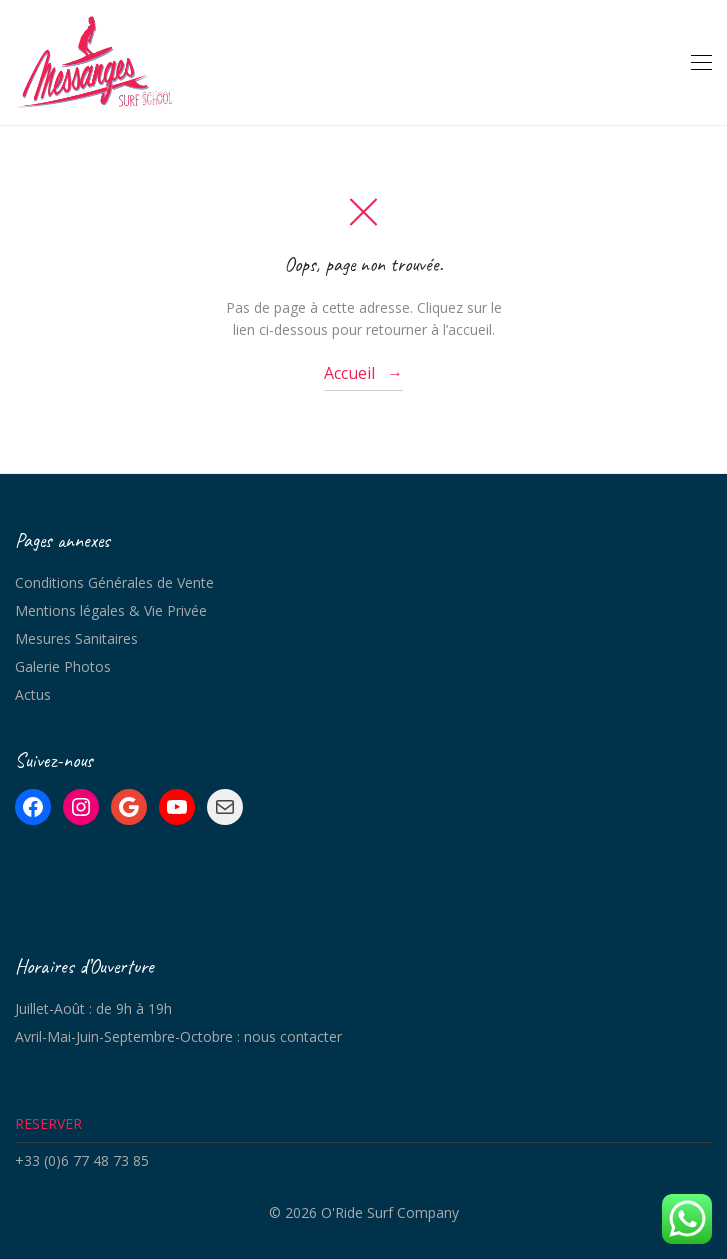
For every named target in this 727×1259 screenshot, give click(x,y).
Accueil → (363, 373)
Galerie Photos (63, 666)
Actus (33, 694)
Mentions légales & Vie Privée (111, 610)
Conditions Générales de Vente (114, 582)
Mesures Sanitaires (76, 638)
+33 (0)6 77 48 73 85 (82, 1160)
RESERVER (48, 1123)
